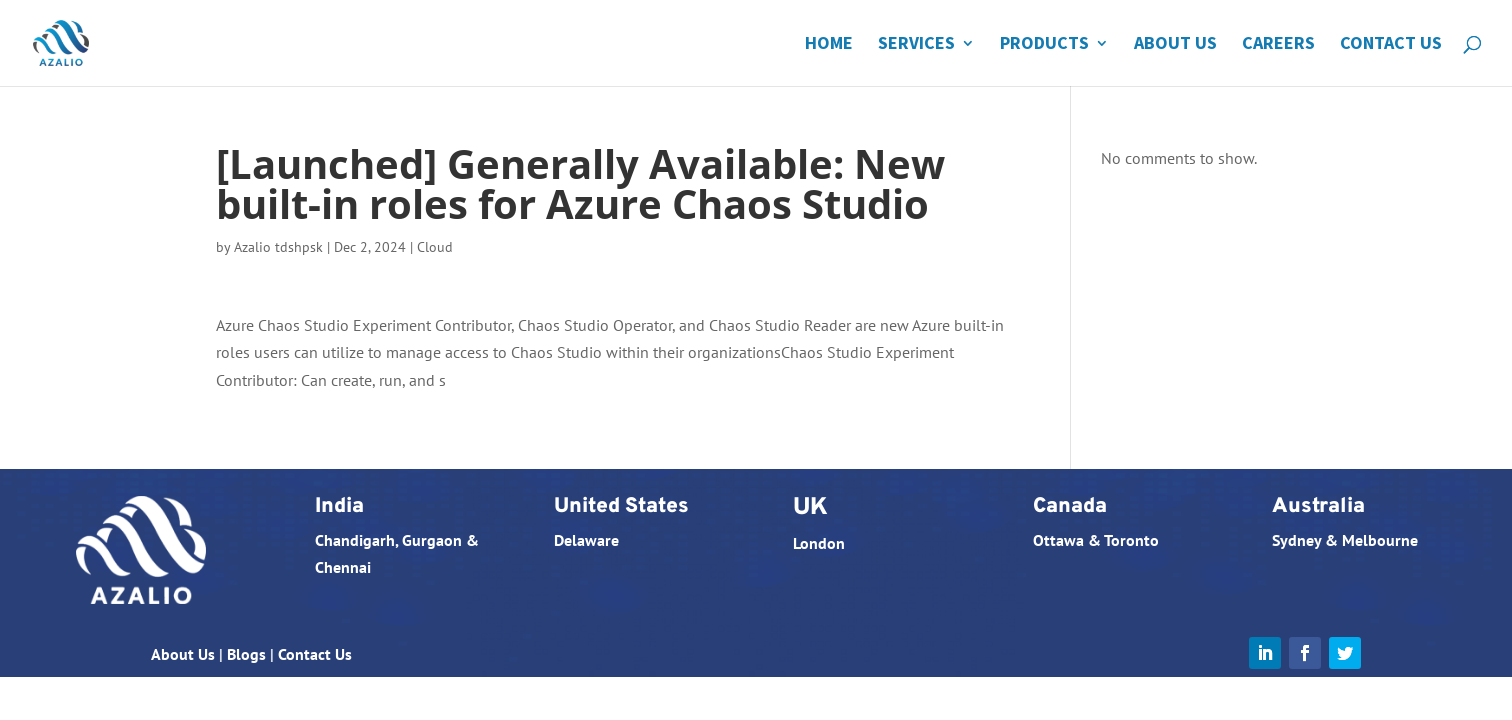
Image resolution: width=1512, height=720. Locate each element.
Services (916, 45)
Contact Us (1391, 45)
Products (1044, 45)
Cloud (435, 247)
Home (829, 45)
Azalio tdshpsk (278, 247)
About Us (1175, 45)
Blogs (246, 654)
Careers (1278, 45)
